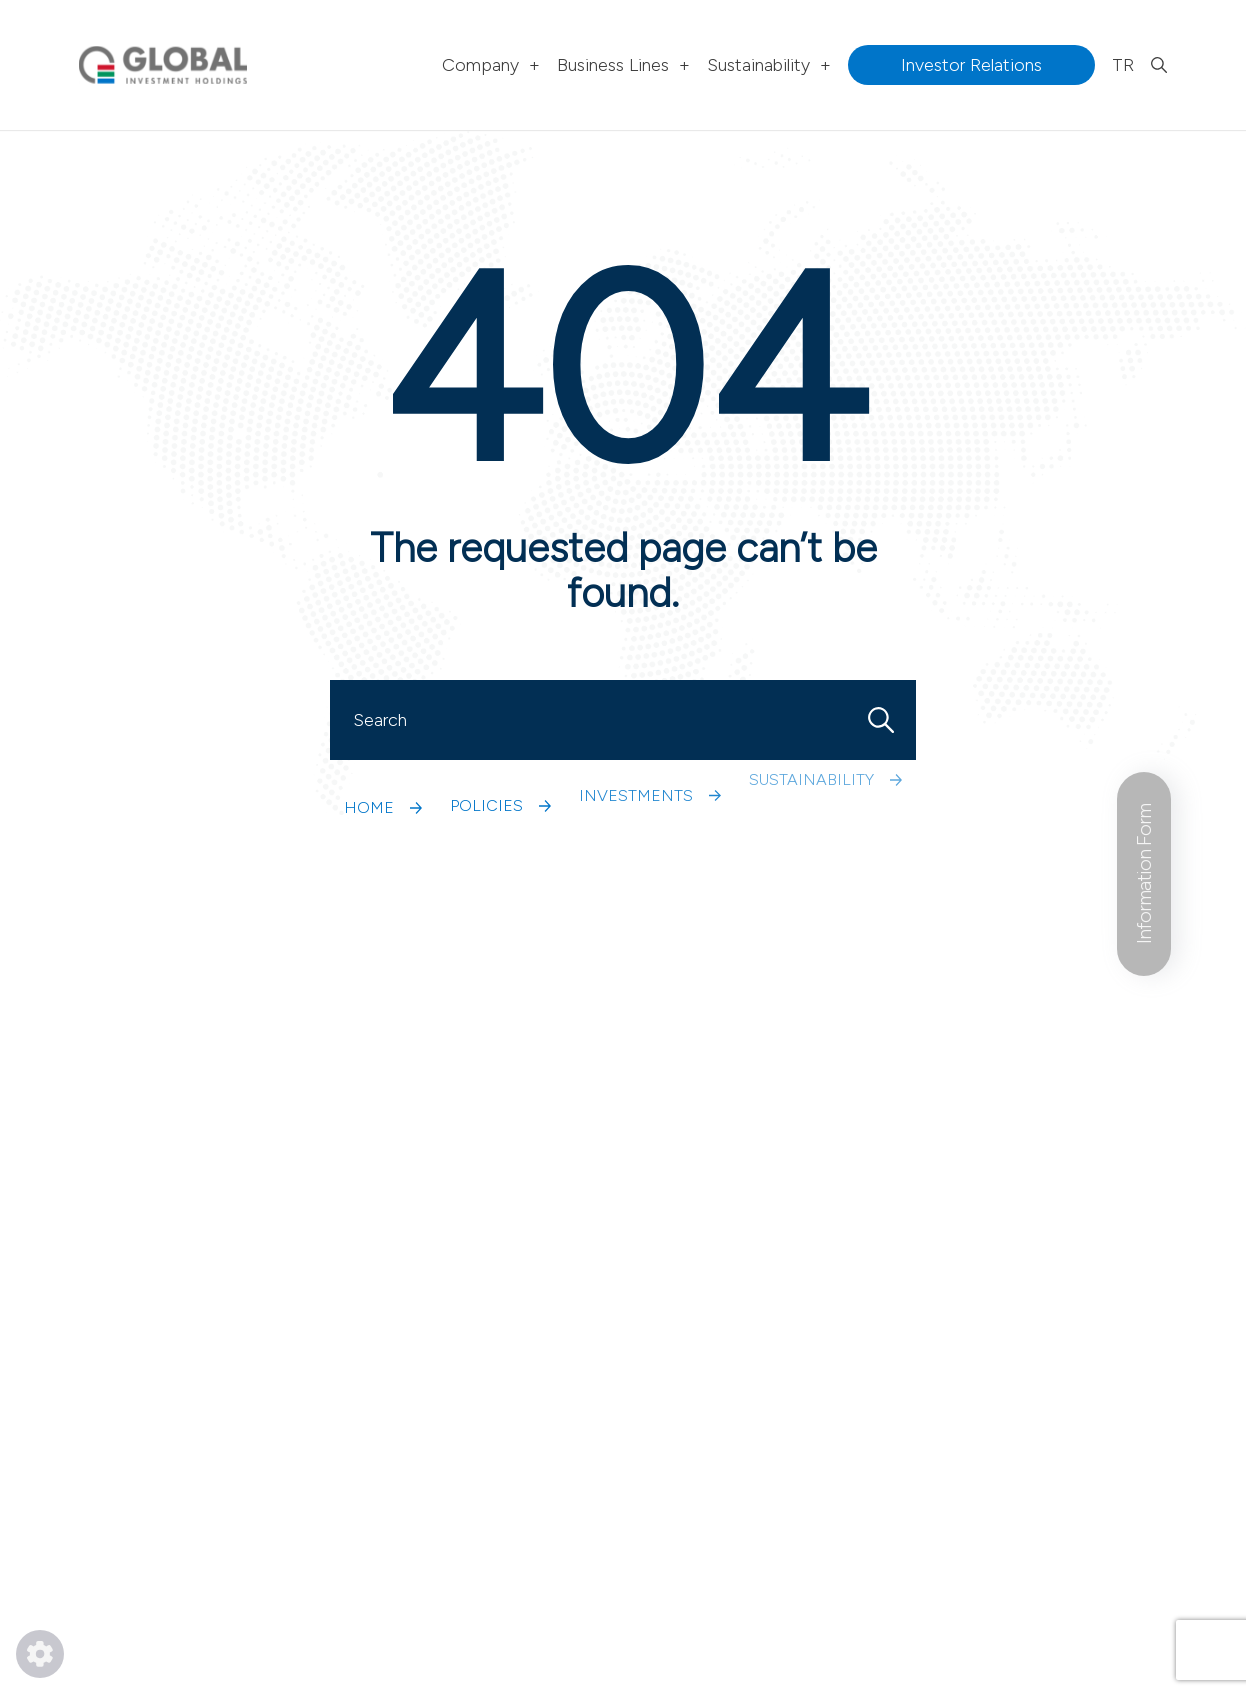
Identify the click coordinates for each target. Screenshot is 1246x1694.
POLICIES (500, 751)
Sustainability (769, 65)
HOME (383, 773)
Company (491, 65)
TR (1123, 65)
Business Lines (623, 65)
